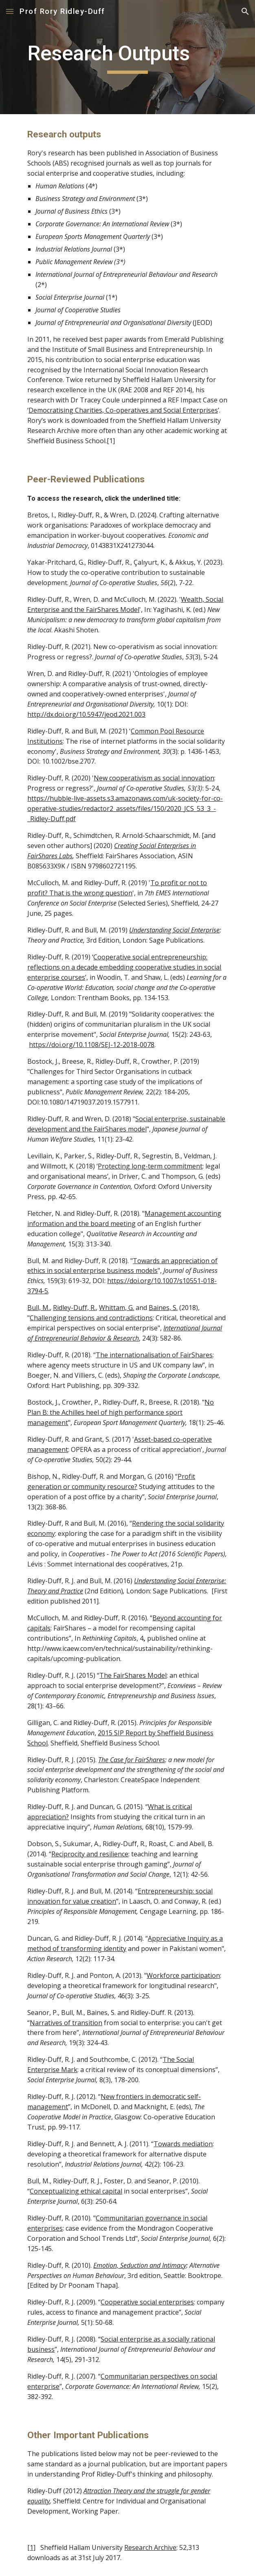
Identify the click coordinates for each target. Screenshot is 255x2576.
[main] (127, 57)
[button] (10, 11)
